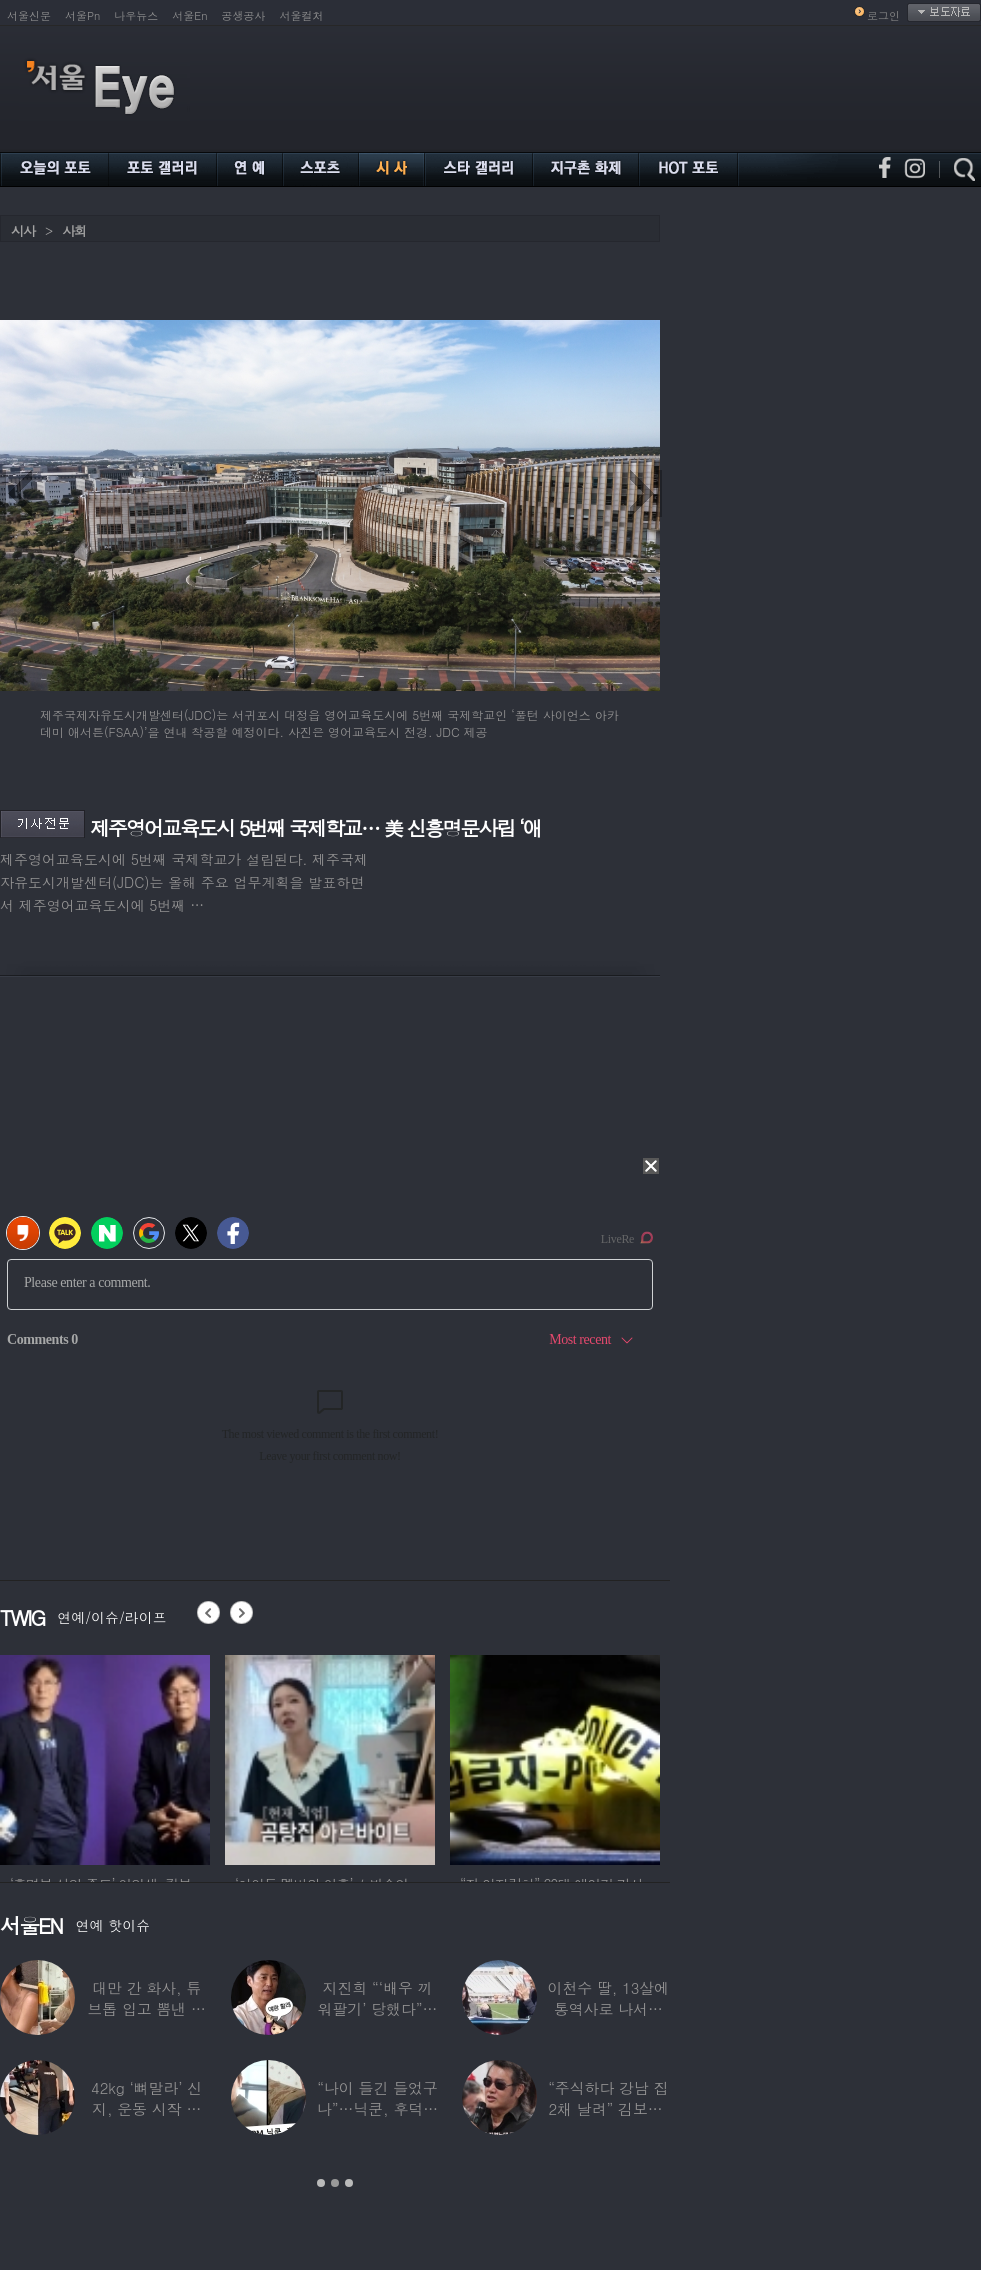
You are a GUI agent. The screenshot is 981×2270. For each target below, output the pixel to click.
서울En (189, 15)
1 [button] (321, 2183)
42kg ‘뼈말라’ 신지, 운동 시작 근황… (146, 2108)
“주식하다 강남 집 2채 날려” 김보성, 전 (608, 2108)
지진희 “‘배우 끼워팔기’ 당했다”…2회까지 (378, 2008)
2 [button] (335, 2183)
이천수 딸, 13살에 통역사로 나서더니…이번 (609, 2008)
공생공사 (244, 15)
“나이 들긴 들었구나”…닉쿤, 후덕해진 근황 (377, 2108)
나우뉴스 (136, 15)
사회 (74, 230)
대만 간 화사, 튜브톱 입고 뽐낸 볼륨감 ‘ (146, 2008)
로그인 (883, 15)
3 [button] (349, 2183)
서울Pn (82, 15)
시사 (23, 230)
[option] (105, 1757)
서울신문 (29, 15)
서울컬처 (302, 15)
